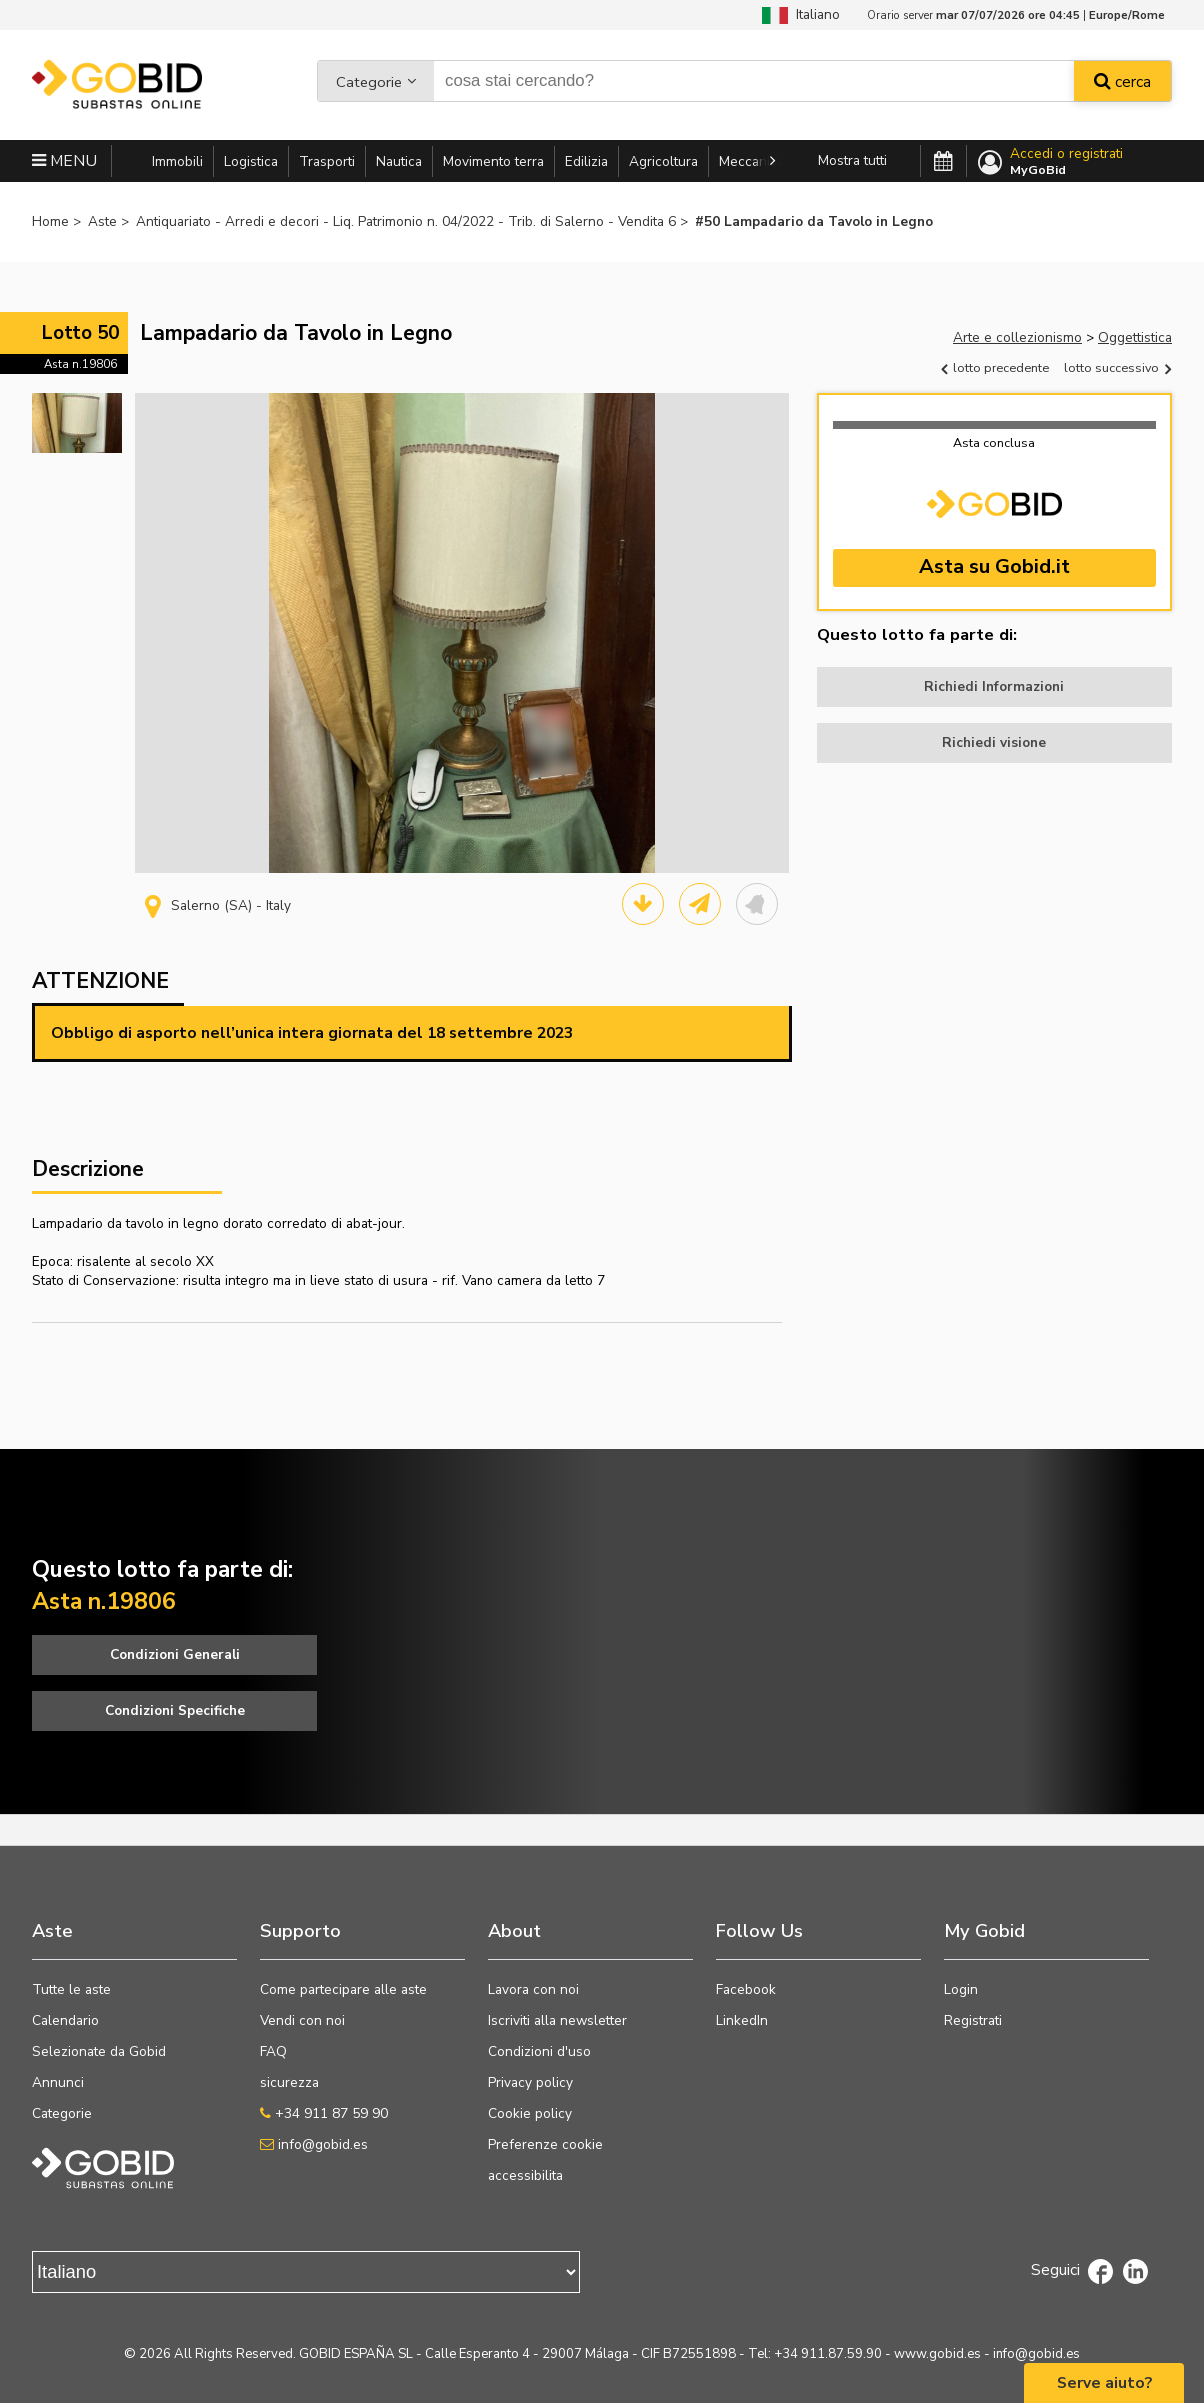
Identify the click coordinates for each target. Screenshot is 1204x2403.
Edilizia (586, 161)
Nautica (399, 161)
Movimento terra (493, 161)
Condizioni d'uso (539, 2051)
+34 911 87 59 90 (324, 2113)
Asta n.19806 (80, 364)
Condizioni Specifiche (175, 1710)
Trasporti (327, 161)
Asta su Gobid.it (994, 566)
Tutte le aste (71, 1989)
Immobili (177, 161)
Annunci (58, 2082)
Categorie (369, 84)
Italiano (801, 14)
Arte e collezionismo (1017, 337)
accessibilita (525, 2175)
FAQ (273, 2051)
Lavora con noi (533, 1989)
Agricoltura (663, 161)
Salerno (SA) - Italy (218, 905)
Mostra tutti (852, 160)
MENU (64, 161)
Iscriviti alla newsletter (557, 2020)
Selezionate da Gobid (99, 2051)
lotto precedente (995, 367)
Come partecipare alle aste (343, 1989)
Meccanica (751, 161)
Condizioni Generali (175, 1654)
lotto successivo (1117, 367)
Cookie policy (530, 2113)
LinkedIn (742, 2020)
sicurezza (289, 2082)
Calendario (65, 2020)
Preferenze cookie (545, 2144)
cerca (1122, 84)
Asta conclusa (994, 442)
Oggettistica (1135, 337)
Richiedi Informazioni (994, 686)
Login (961, 1989)
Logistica (251, 161)
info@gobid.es (314, 2144)
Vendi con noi (302, 2020)
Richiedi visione (994, 742)
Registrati (973, 2020)
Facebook (746, 1989)
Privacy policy (530, 2082)
